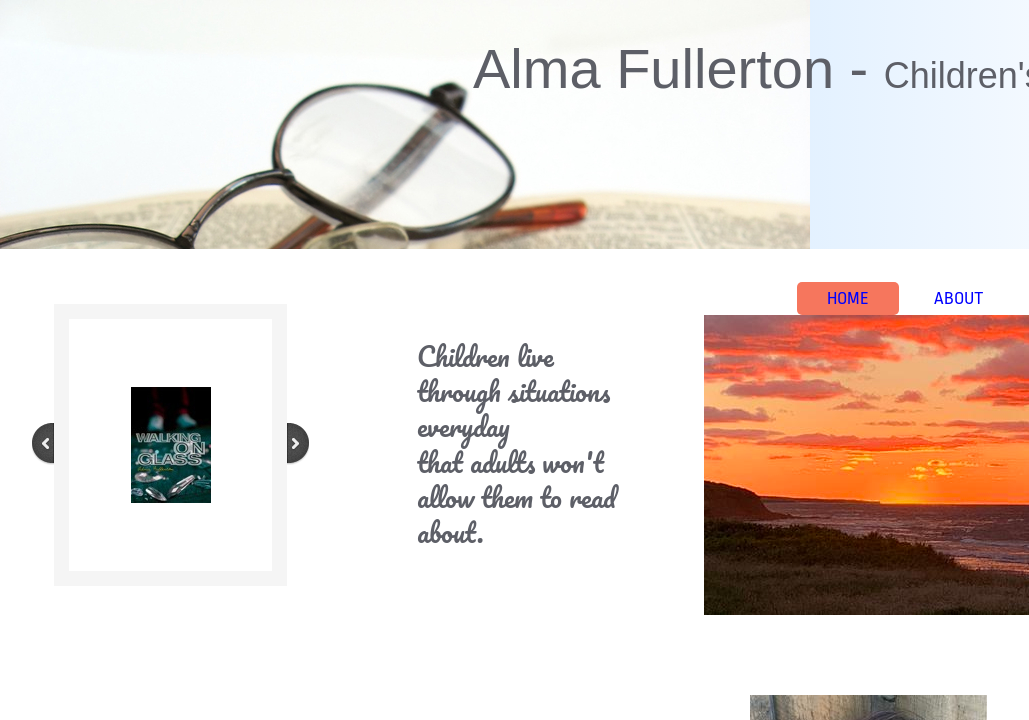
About (958, 298)
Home (848, 298)
